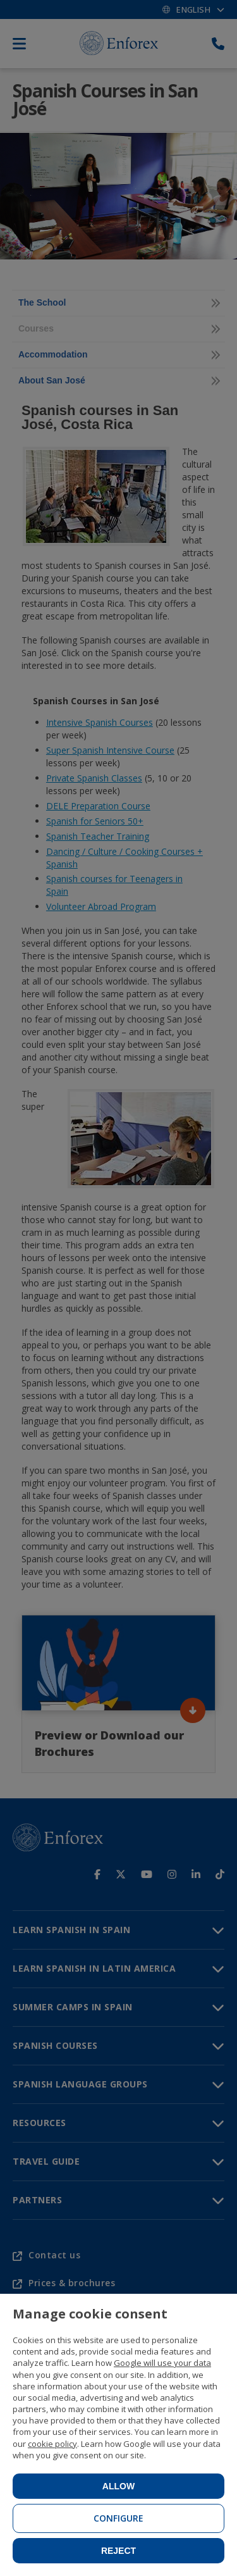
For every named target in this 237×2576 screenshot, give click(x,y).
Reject (118, 2551)
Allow (118, 2486)
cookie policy (52, 2443)
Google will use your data (162, 2362)
